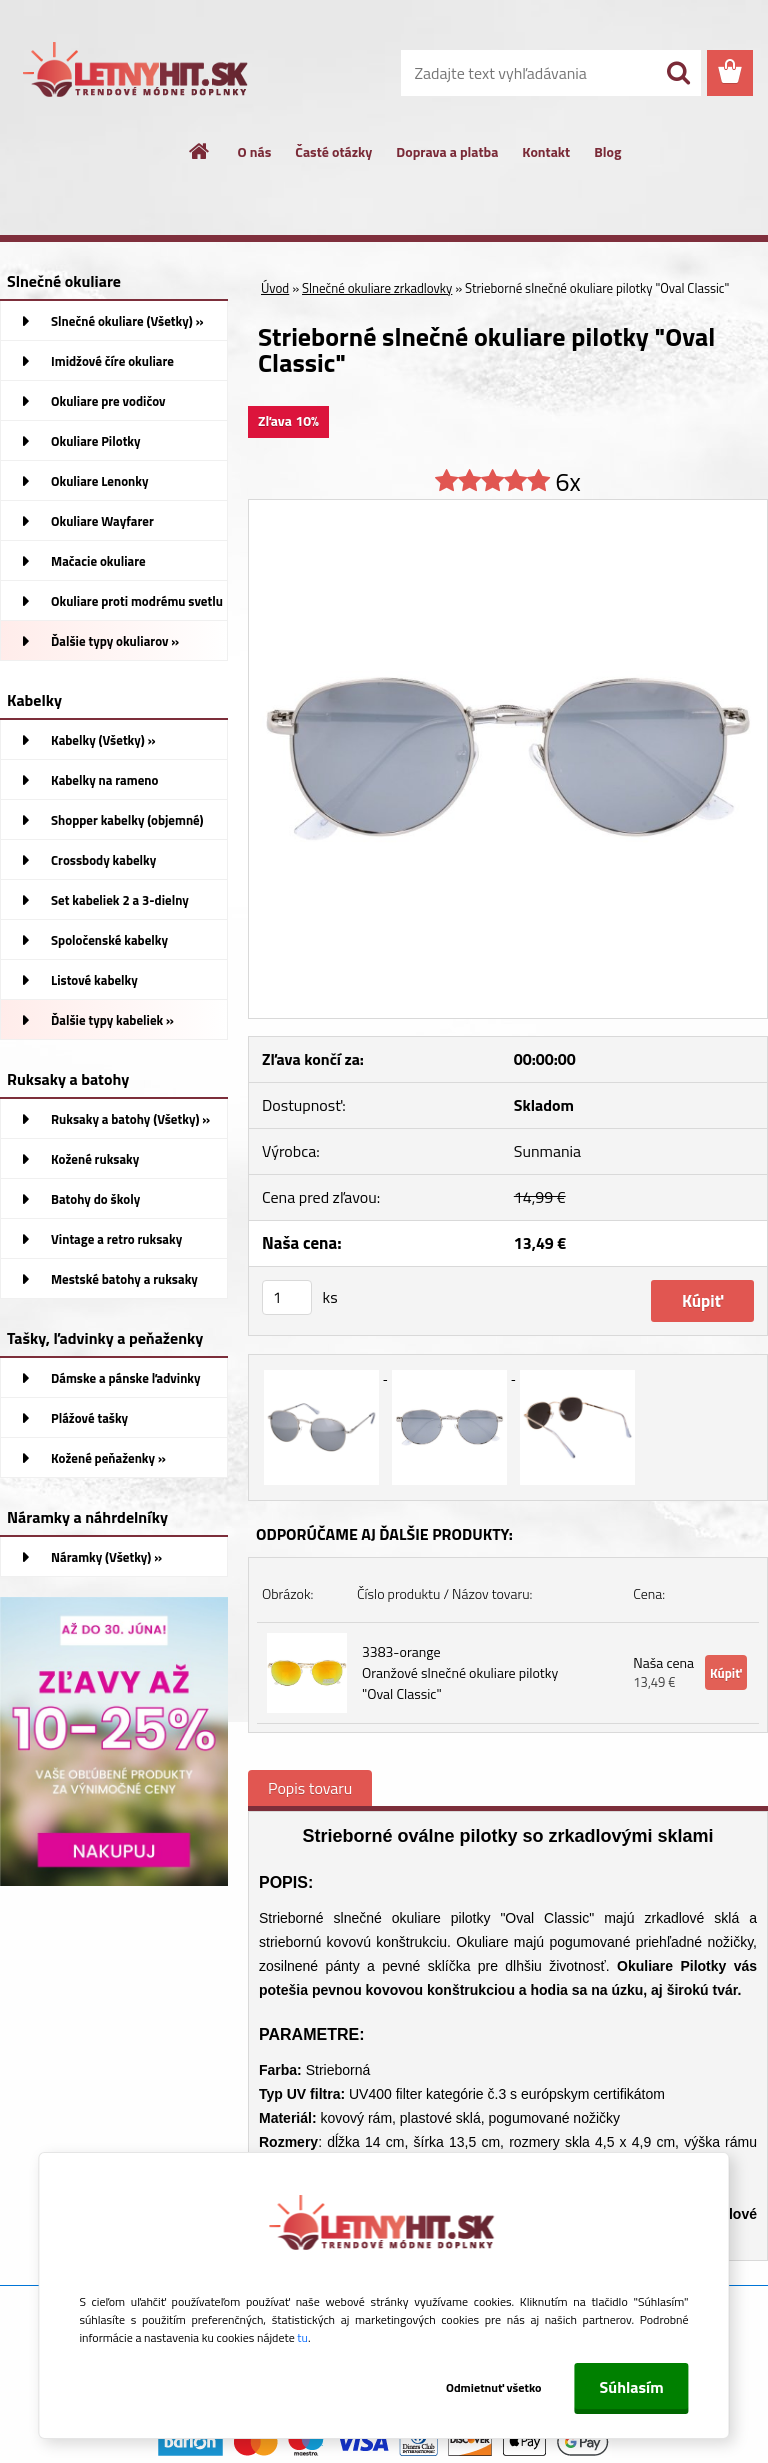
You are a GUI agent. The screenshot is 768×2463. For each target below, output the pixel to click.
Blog (607, 151)
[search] (678, 73)
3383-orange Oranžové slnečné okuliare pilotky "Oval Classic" (460, 1672)
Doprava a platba (447, 151)
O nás (255, 151)
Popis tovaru (310, 1788)
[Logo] (137, 74)
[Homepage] (200, 151)
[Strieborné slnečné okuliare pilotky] (508, 508)
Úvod (275, 288)
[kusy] (287, 1297)
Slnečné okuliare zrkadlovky (377, 288)
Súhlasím (632, 2387)
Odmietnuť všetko (494, 2387)
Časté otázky (333, 151)
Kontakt (546, 151)
